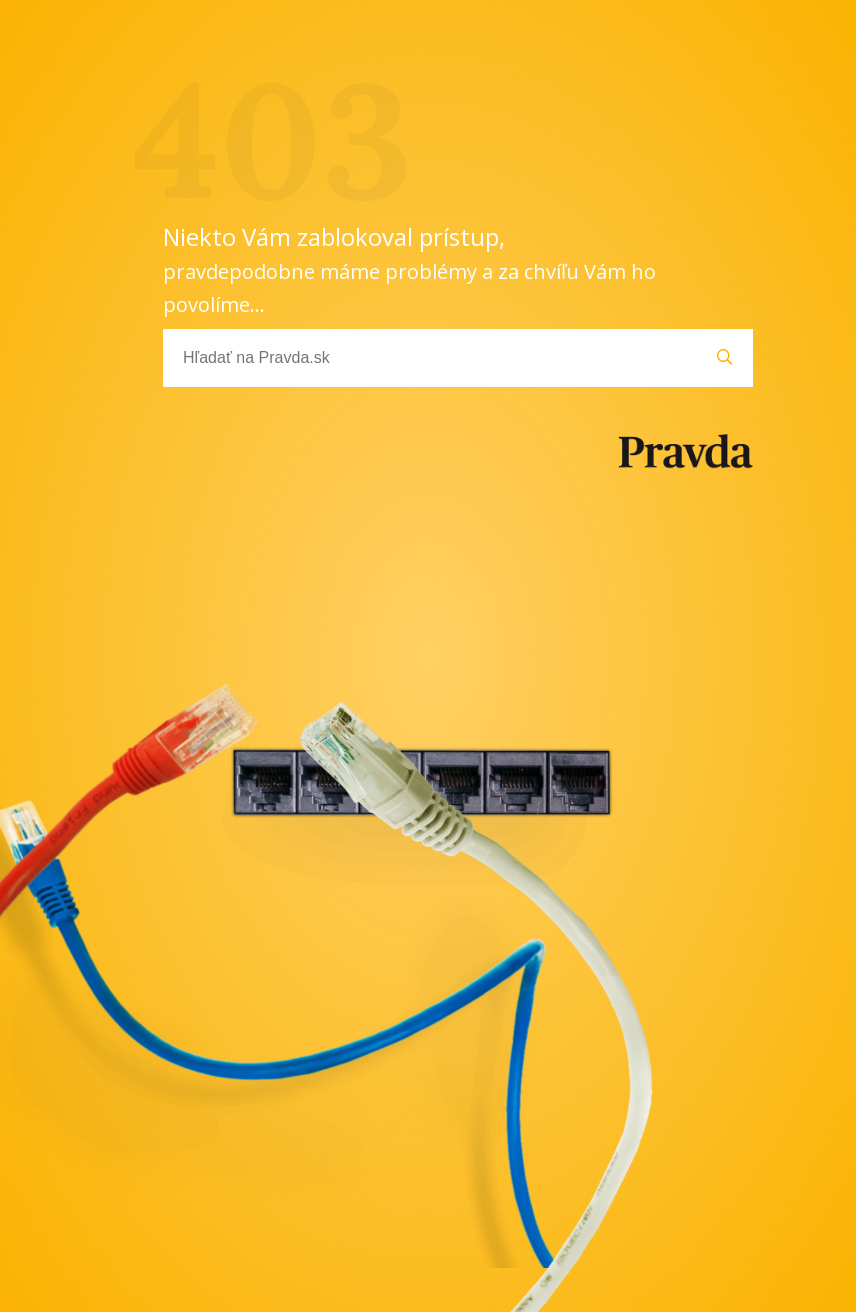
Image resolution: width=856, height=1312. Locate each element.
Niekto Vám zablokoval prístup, (409, 269)
